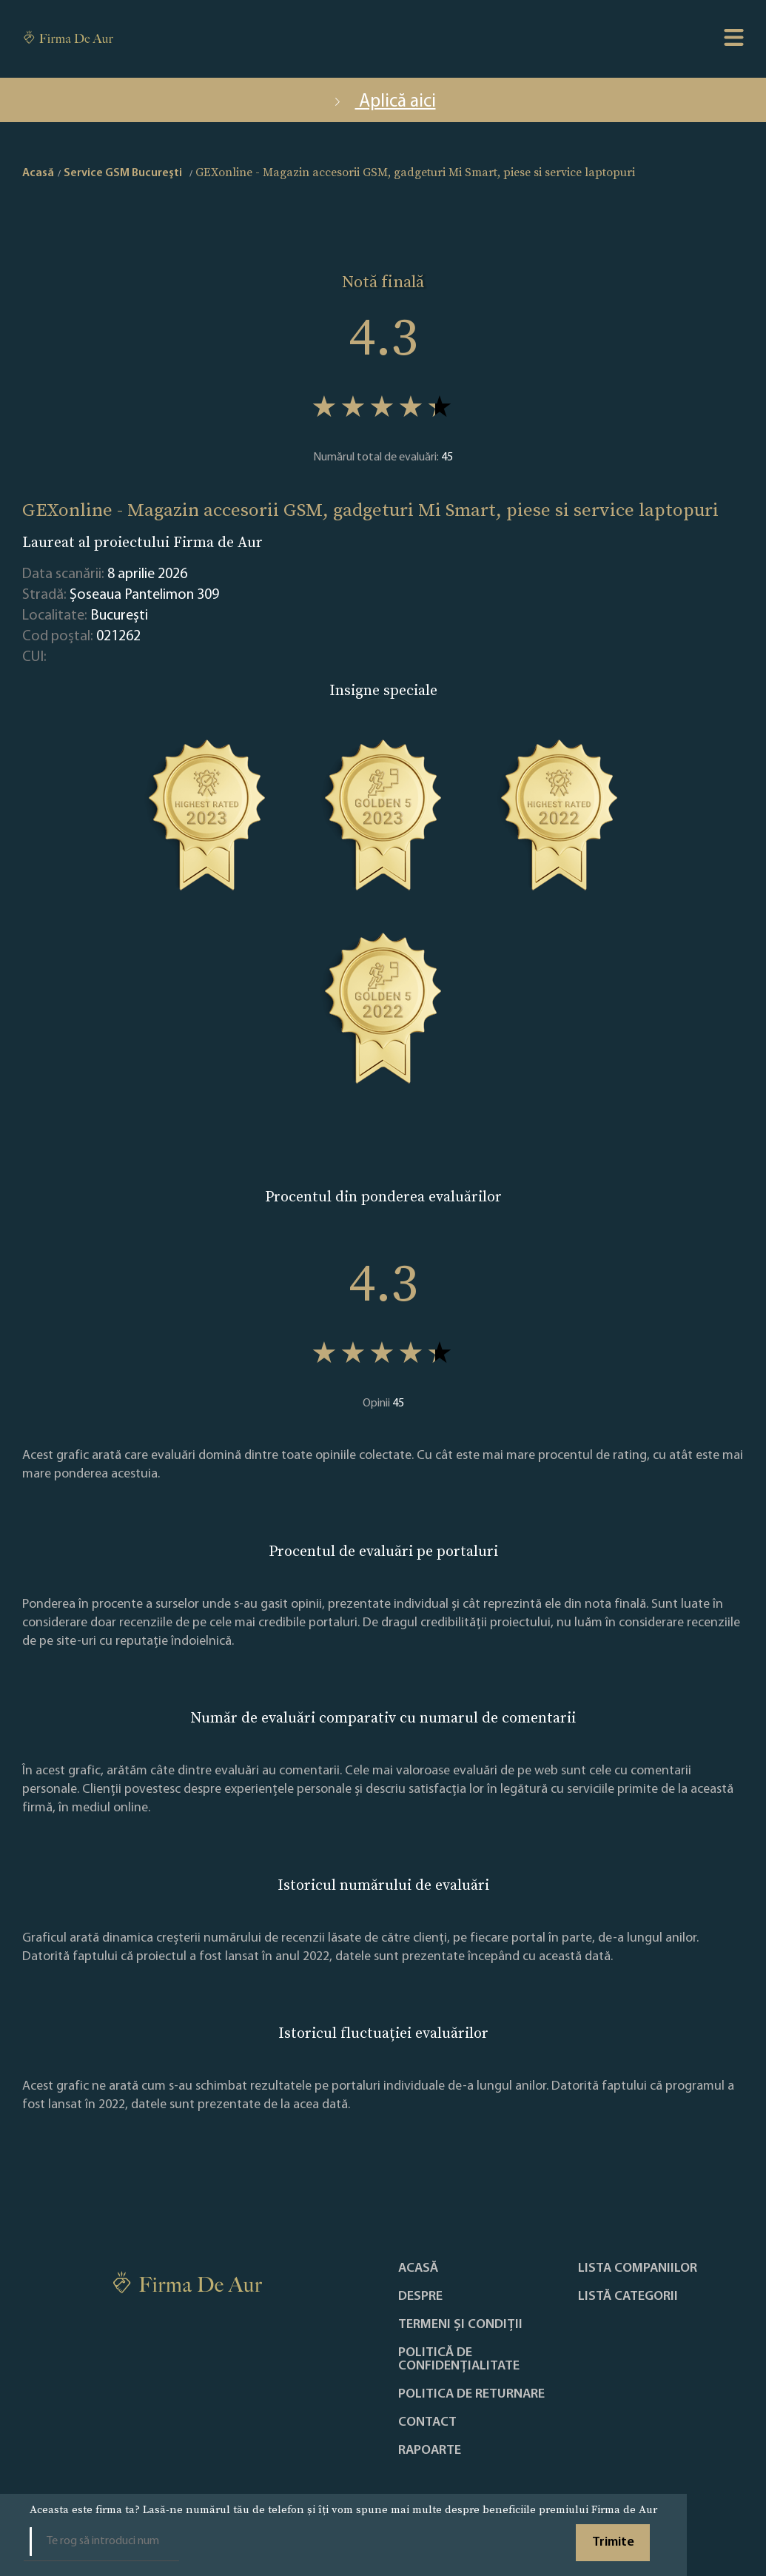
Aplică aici (383, 102)
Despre (420, 2297)
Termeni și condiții (460, 2325)
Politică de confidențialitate (459, 2360)
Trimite (613, 2542)
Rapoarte (429, 2451)
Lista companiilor (637, 2268)
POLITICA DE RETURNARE (471, 2394)
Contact (427, 2422)
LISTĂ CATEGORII (628, 2297)
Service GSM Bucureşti (123, 173)
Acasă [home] (38, 173)
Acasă (418, 2268)
